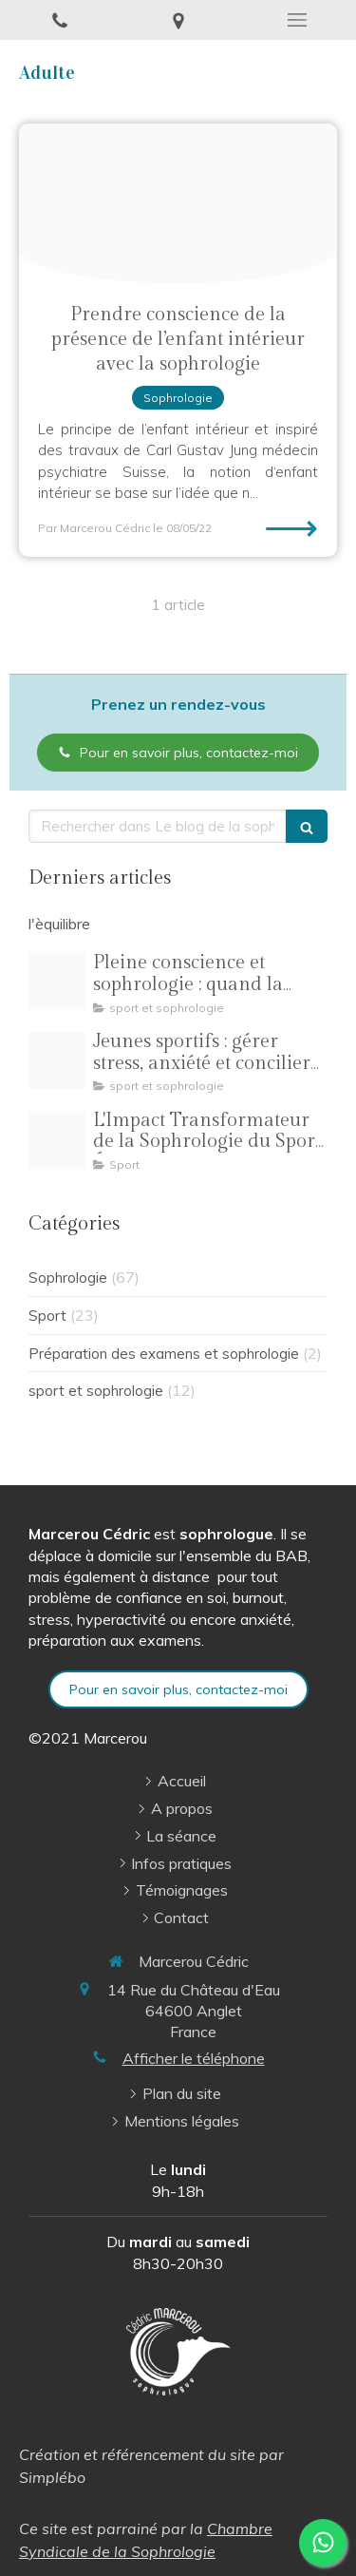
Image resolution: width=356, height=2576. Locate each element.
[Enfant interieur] (178, 203)
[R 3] (56, 1060)
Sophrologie (67, 1278)
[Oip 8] (56, 1139)
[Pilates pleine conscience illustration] (56, 981)
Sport (47, 1316)
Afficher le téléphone (193, 2058)
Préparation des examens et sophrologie (163, 1354)
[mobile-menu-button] (296, 20)
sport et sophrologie (95, 1391)
